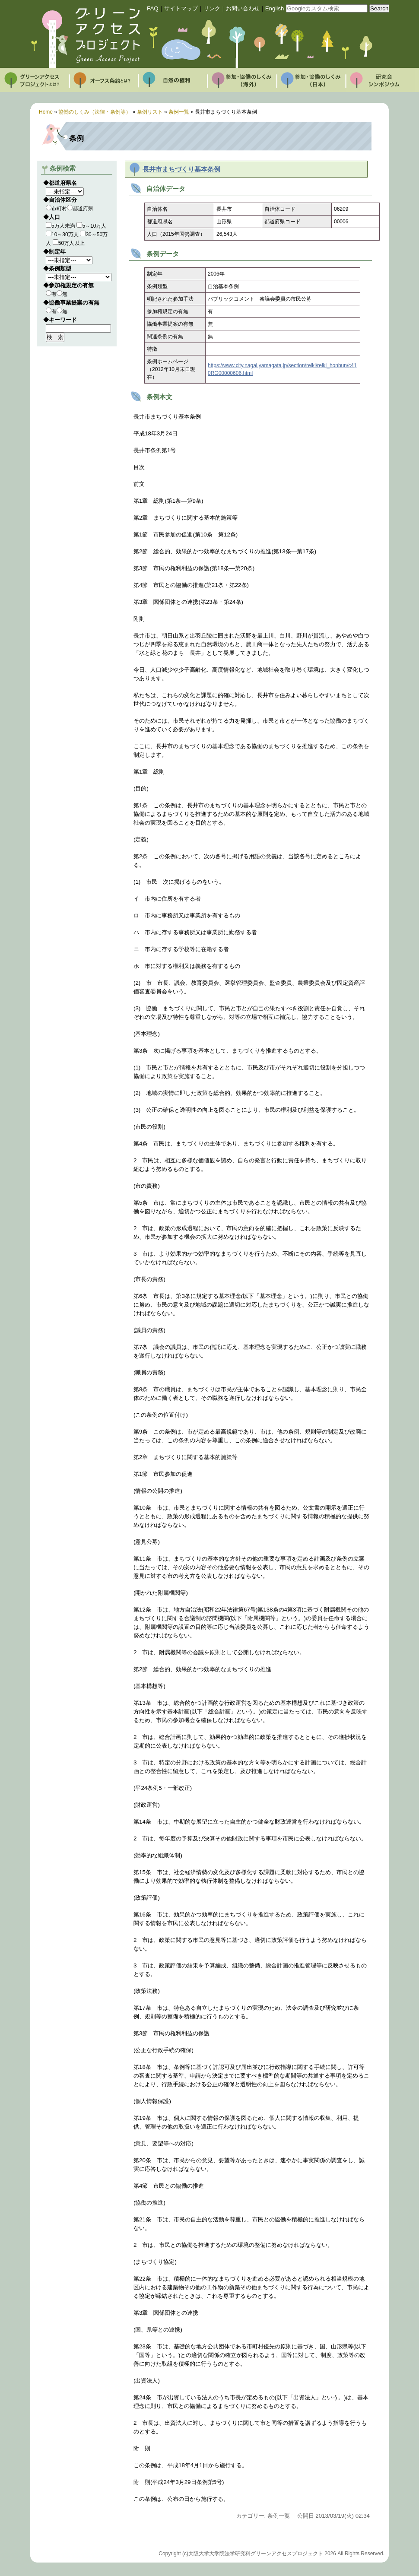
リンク (211, 8)
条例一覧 (178, 112)
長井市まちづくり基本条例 (181, 169)
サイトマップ (181, 8)
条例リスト (150, 112)
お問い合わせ (243, 8)
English (274, 8)
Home (46, 112)
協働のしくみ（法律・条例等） (94, 112)
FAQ (153, 8)
